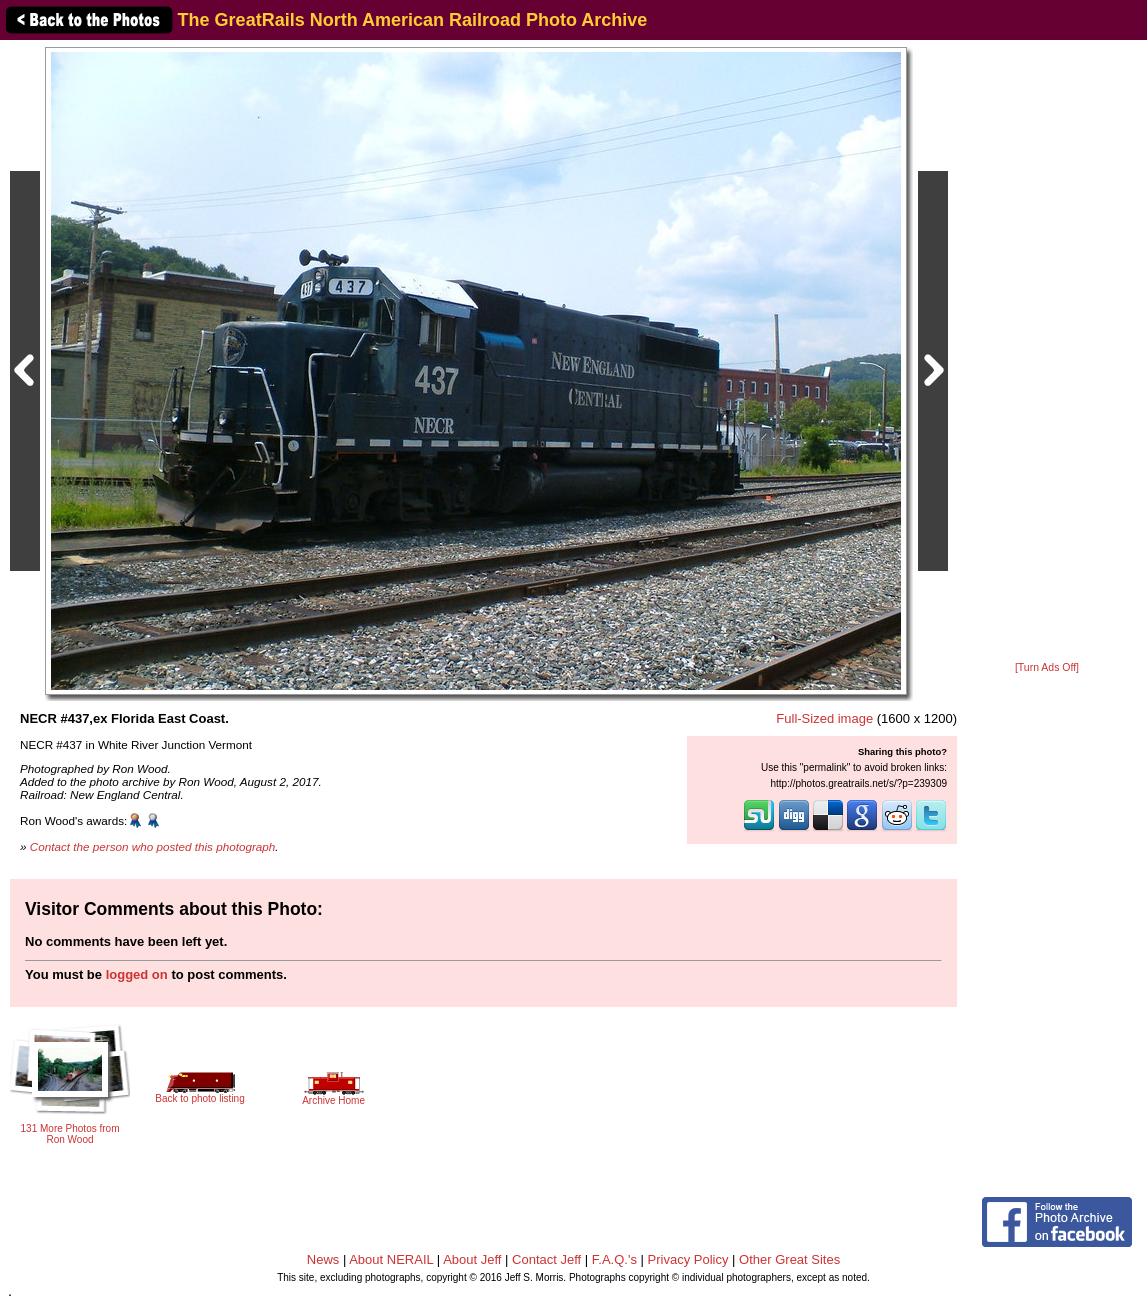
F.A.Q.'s (614, 1259)
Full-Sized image (824, 718)
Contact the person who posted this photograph (153, 846)
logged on (137, 974)
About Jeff (472, 1259)
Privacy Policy (688, 1259)
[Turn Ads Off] (1047, 667)
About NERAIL (391, 1259)
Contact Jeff (546, 1259)
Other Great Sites (789, 1259)
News (323, 1259)
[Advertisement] (1047, 352)
